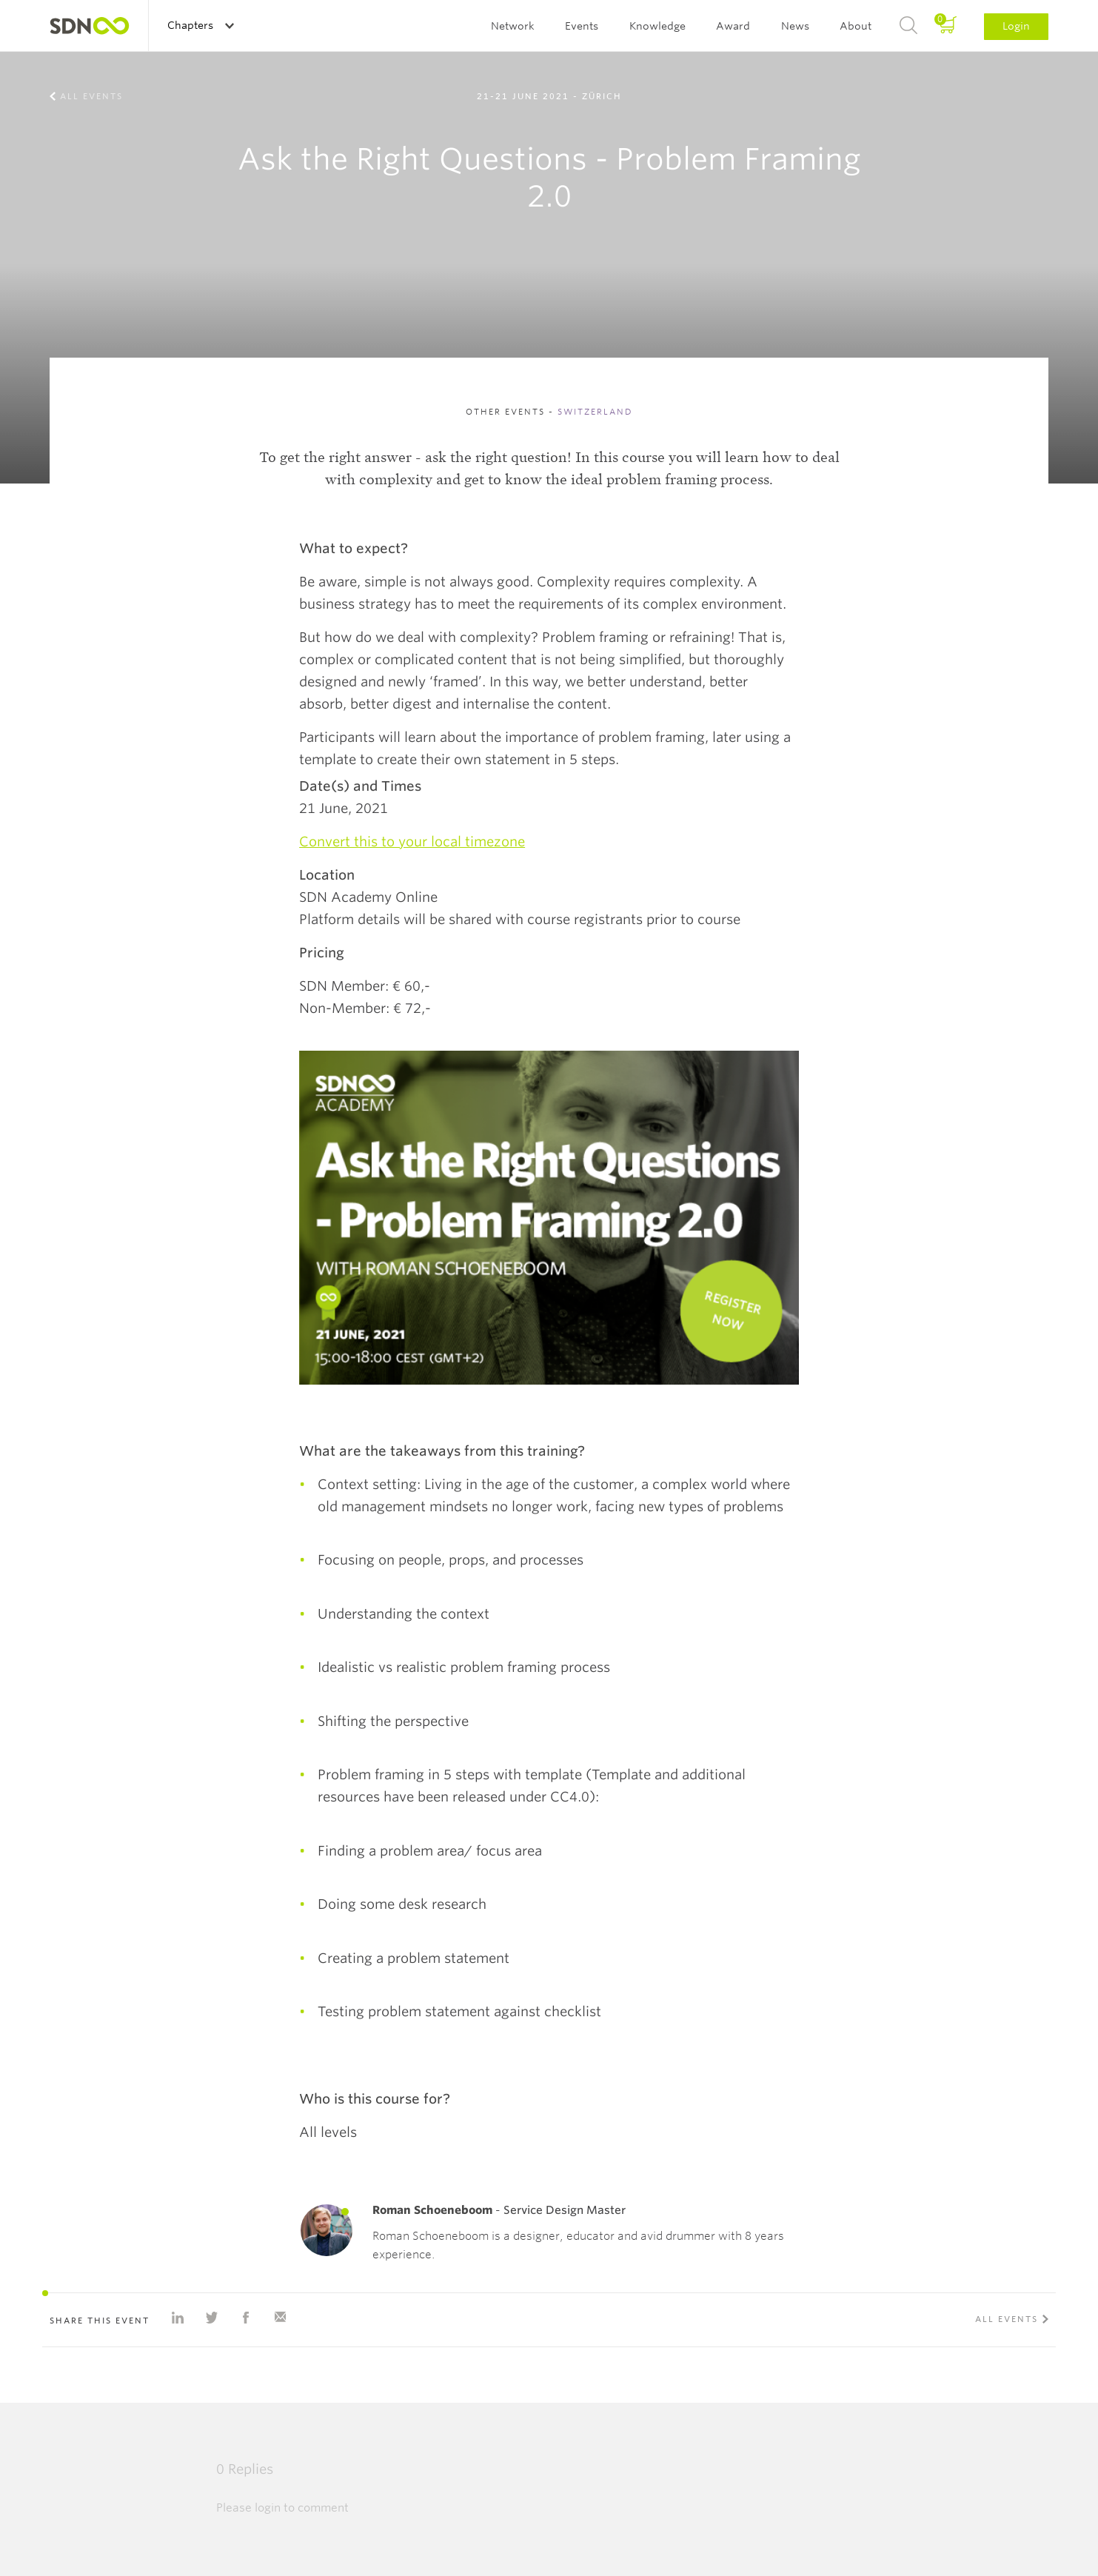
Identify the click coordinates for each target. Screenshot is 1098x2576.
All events (91, 96)
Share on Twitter (212, 2318)
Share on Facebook (246, 2318)
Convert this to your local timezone (412, 841)
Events (581, 26)
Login (1016, 26)
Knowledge (657, 26)
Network (513, 26)
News (795, 26)
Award (733, 26)
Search (908, 26)
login (268, 2508)
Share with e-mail (280, 2318)
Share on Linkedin (178, 2318)
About (855, 26)
